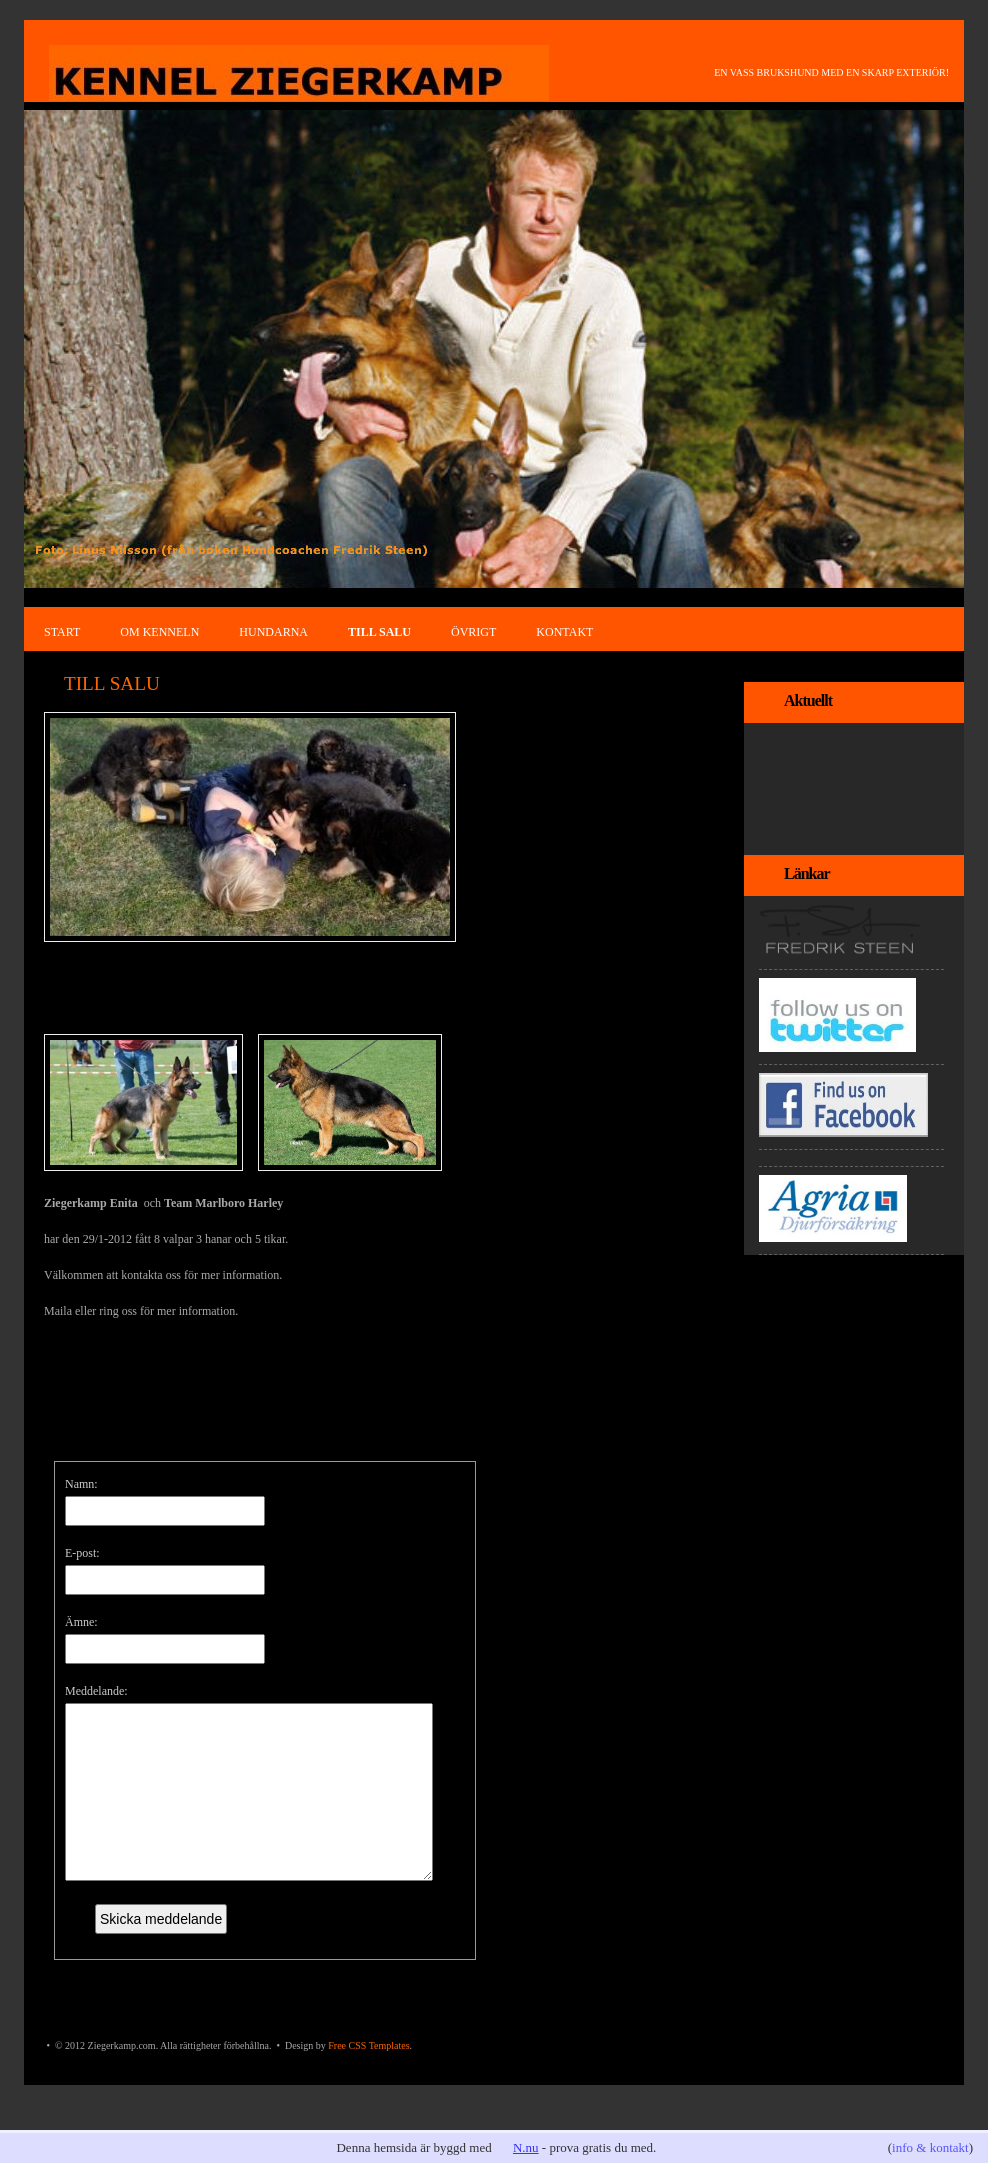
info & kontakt (930, 2147)
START (62, 632)
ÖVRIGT (473, 632)
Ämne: (81, 1622)
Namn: (81, 1484)
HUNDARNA (273, 632)
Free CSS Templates (368, 2075)
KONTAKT (564, 632)
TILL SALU (379, 632)
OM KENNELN (159, 632)
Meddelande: (96, 1691)
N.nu (526, 2147)
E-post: (82, 1553)
